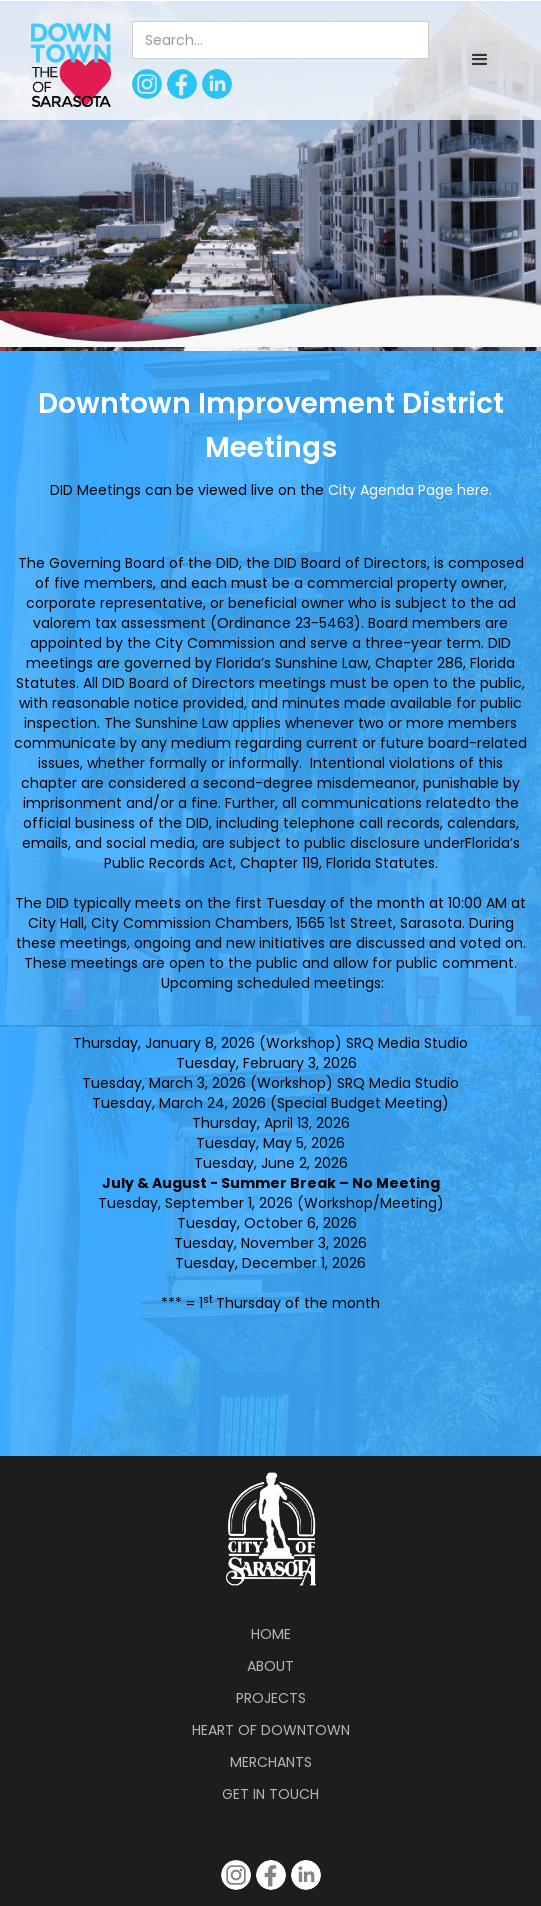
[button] (480, 60)
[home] (66, 64)
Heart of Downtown (271, 1730)
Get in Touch (270, 1794)
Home (271, 1634)
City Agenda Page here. (410, 490)
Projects (271, 1698)
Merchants (271, 1762)
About (270, 1666)
